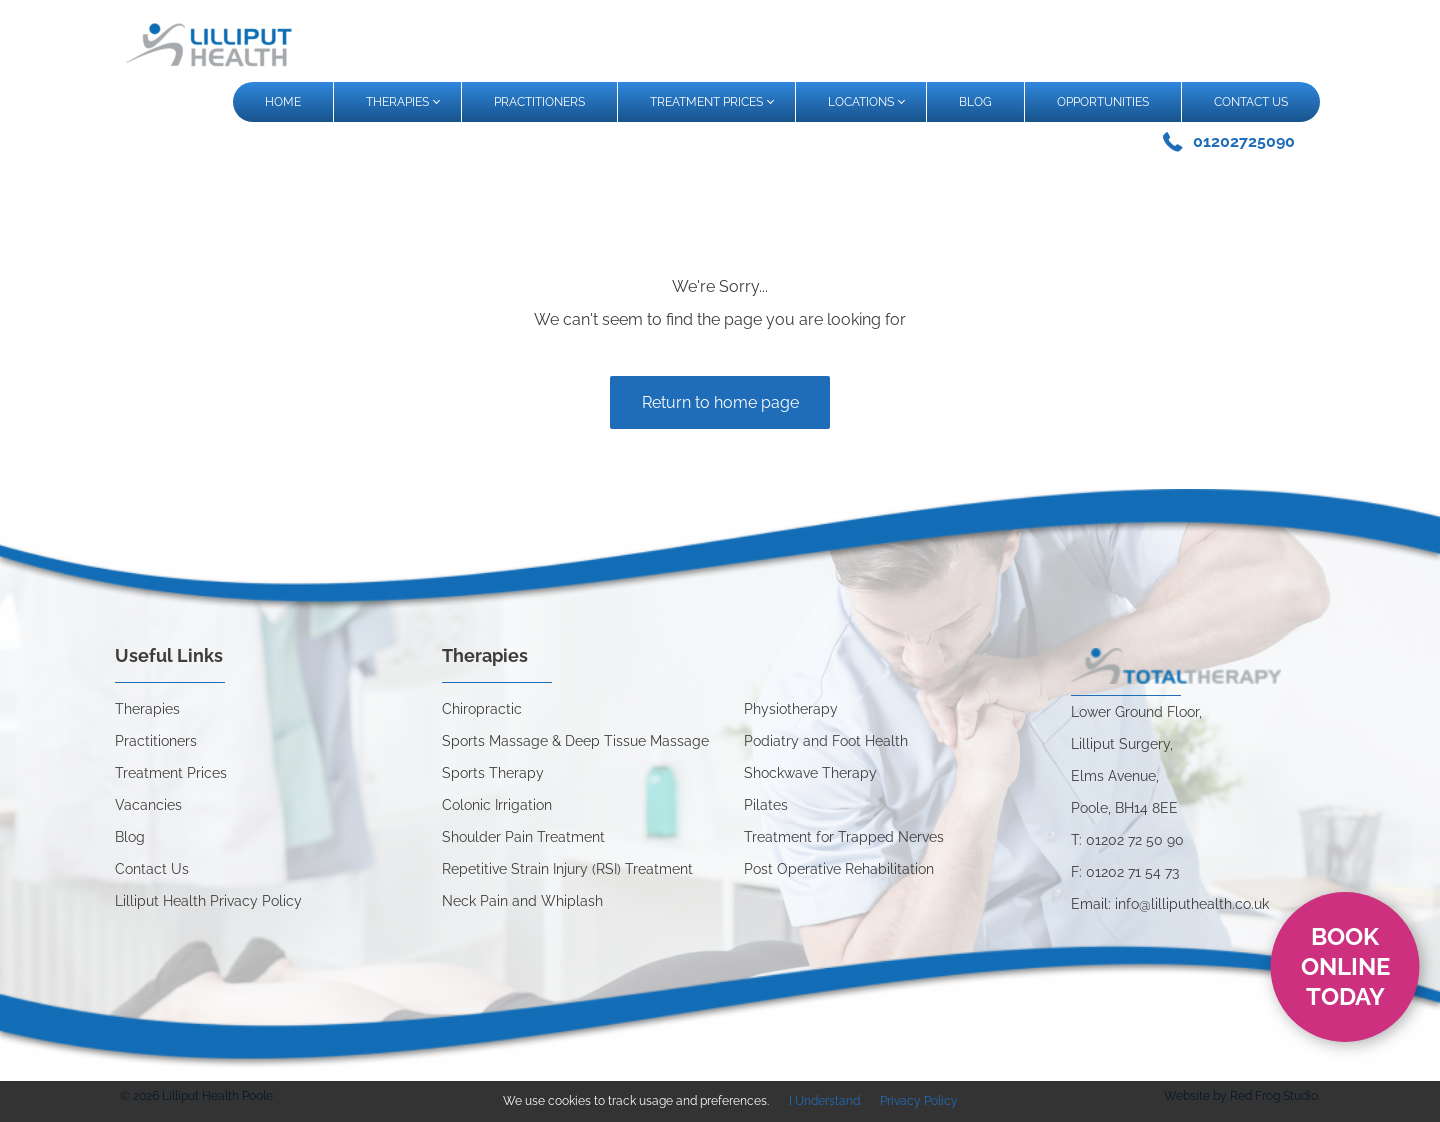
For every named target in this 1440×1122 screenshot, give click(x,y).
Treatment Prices (171, 773)
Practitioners (156, 741)
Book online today (1345, 966)
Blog (130, 837)
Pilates (766, 805)
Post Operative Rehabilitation (839, 869)
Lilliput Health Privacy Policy (208, 901)
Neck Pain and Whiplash (522, 901)
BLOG (975, 102)
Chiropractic (482, 709)
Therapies (147, 709)
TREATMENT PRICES (711, 102)
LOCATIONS (866, 102)
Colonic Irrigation (497, 805)
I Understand (824, 1101)
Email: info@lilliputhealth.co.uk (1170, 904)
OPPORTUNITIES (1103, 102)
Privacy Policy (919, 1101)
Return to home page (720, 402)
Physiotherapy (791, 709)
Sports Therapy (493, 773)
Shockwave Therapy (810, 773)
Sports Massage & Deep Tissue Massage (575, 741)
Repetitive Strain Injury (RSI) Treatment (567, 869)
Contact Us (152, 869)
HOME (283, 102)
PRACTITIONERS (539, 102)
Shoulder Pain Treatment (523, 837)
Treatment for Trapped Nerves (844, 837)
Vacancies (148, 805)
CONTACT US (1251, 102)
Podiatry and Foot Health (826, 741)
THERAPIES (402, 102)
